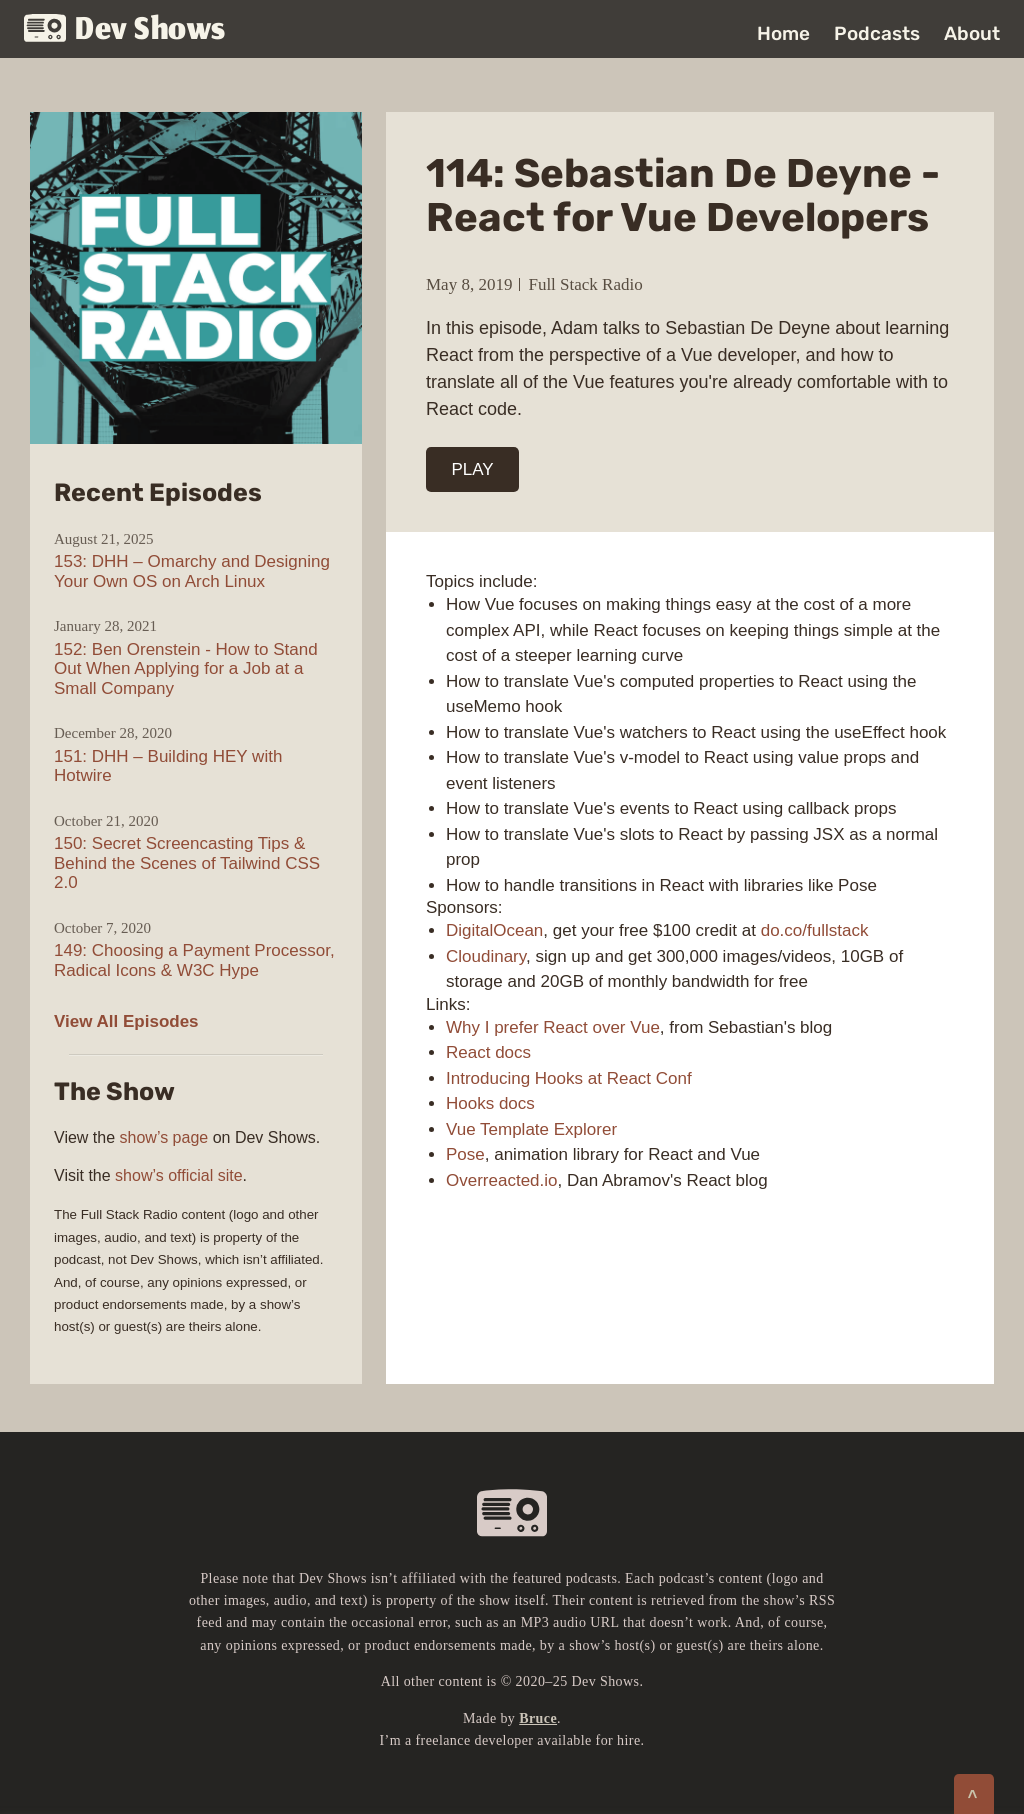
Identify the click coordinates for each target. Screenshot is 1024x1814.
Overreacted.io (502, 1180)
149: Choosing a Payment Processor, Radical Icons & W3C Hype (194, 960)
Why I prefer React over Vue (553, 1027)
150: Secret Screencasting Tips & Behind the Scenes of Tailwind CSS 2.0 (187, 863)
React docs (488, 1052)
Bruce (538, 1718)
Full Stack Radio (585, 284)
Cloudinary (486, 956)
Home (783, 33)
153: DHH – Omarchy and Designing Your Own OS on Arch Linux (192, 571)
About (972, 33)
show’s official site (178, 1175)
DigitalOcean (494, 930)
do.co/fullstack (815, 930)
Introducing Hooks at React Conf (569, 1078)
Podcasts (877, 33)
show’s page (164, 1137)
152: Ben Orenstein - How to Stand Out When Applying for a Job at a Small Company (186, 669)
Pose (465, 1154)
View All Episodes (126, 1021)
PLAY (473, 469)
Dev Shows (125, 30)
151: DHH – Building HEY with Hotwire (168, 766)
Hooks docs (490, 1103)
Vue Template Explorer (531, 1129)
